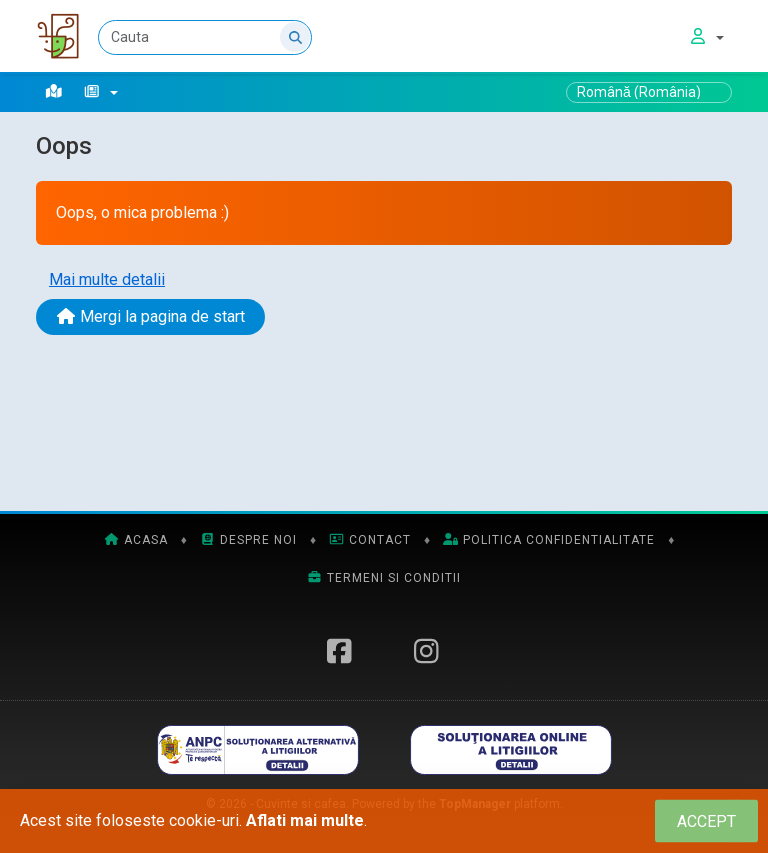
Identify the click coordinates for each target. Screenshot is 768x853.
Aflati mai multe (305, 820)
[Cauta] (205, 37)
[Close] (706, 821)
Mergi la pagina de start (150, 316)
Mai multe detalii (107, 279)
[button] (100, 92)
